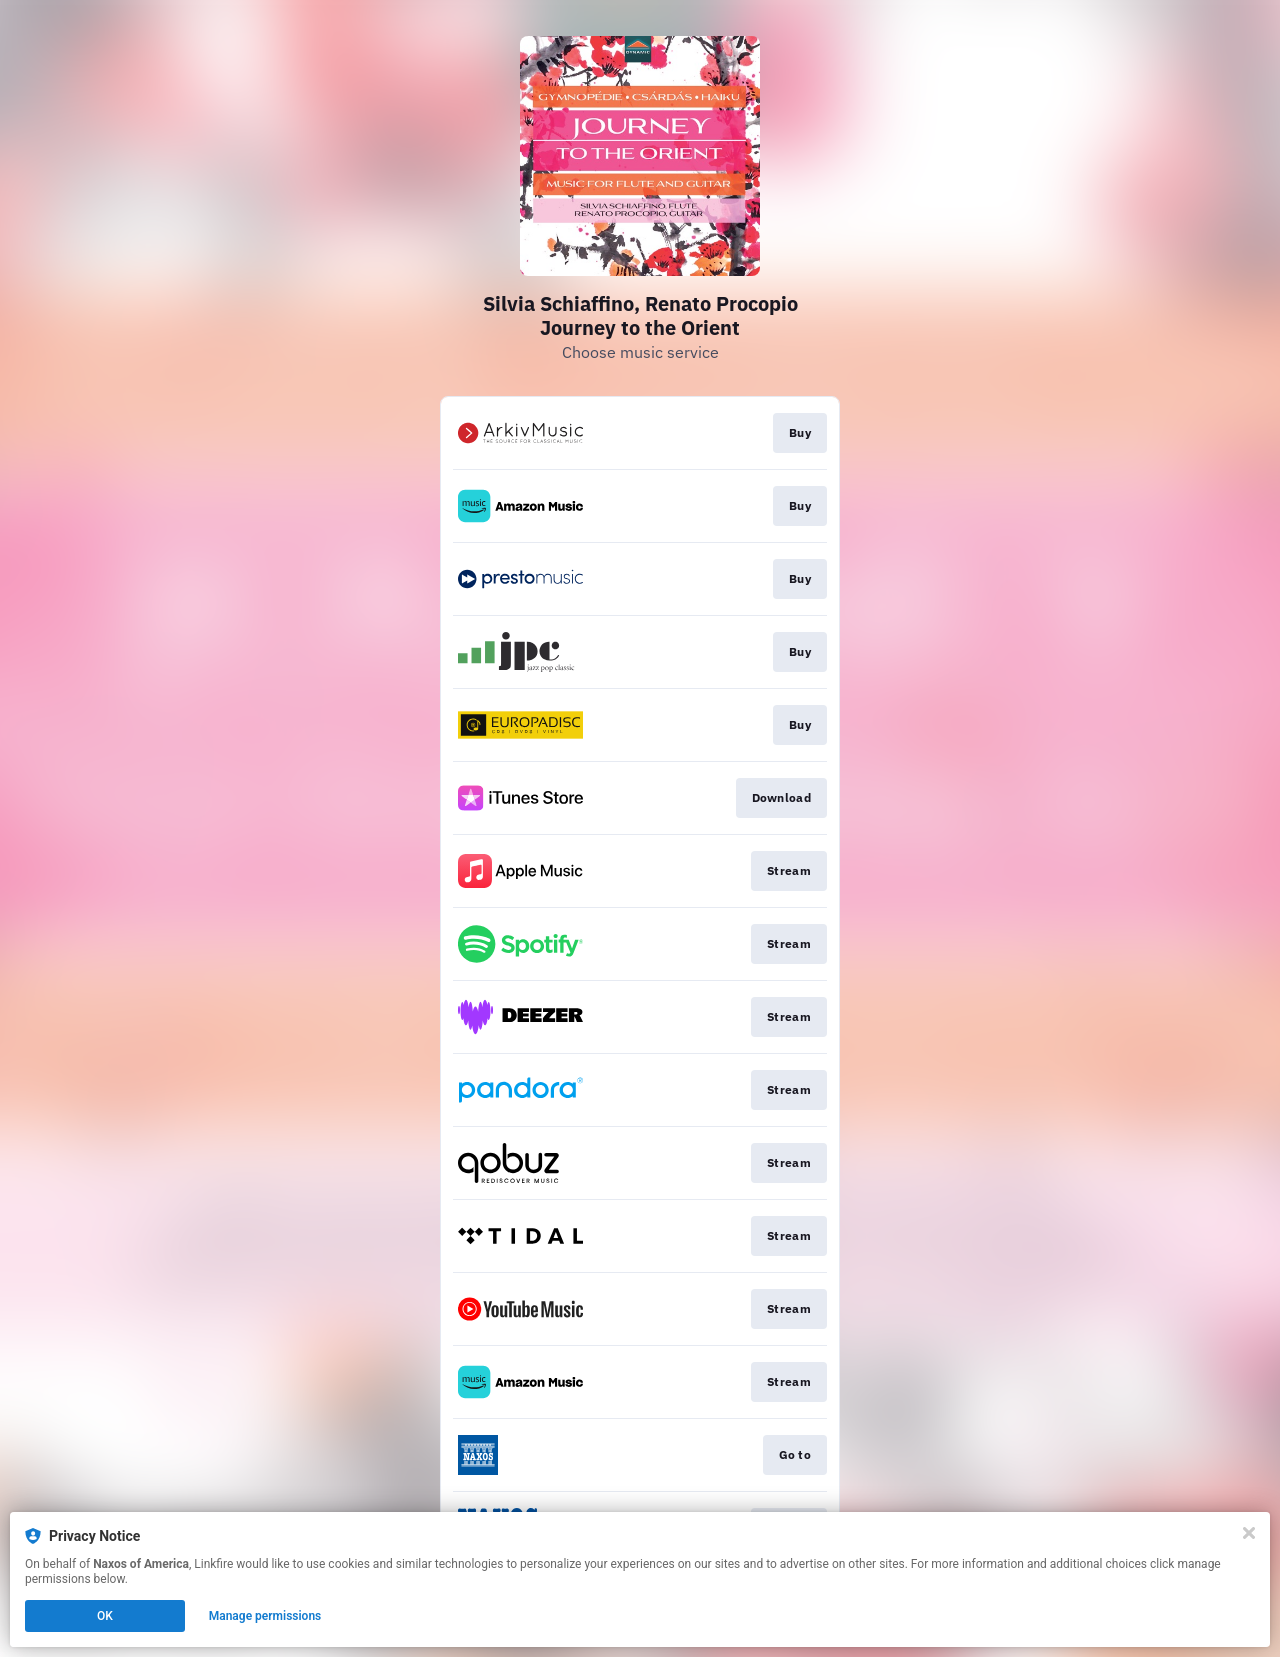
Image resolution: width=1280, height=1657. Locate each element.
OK (105, 1616)
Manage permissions (265, 1616)
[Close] (1249, 1533)
